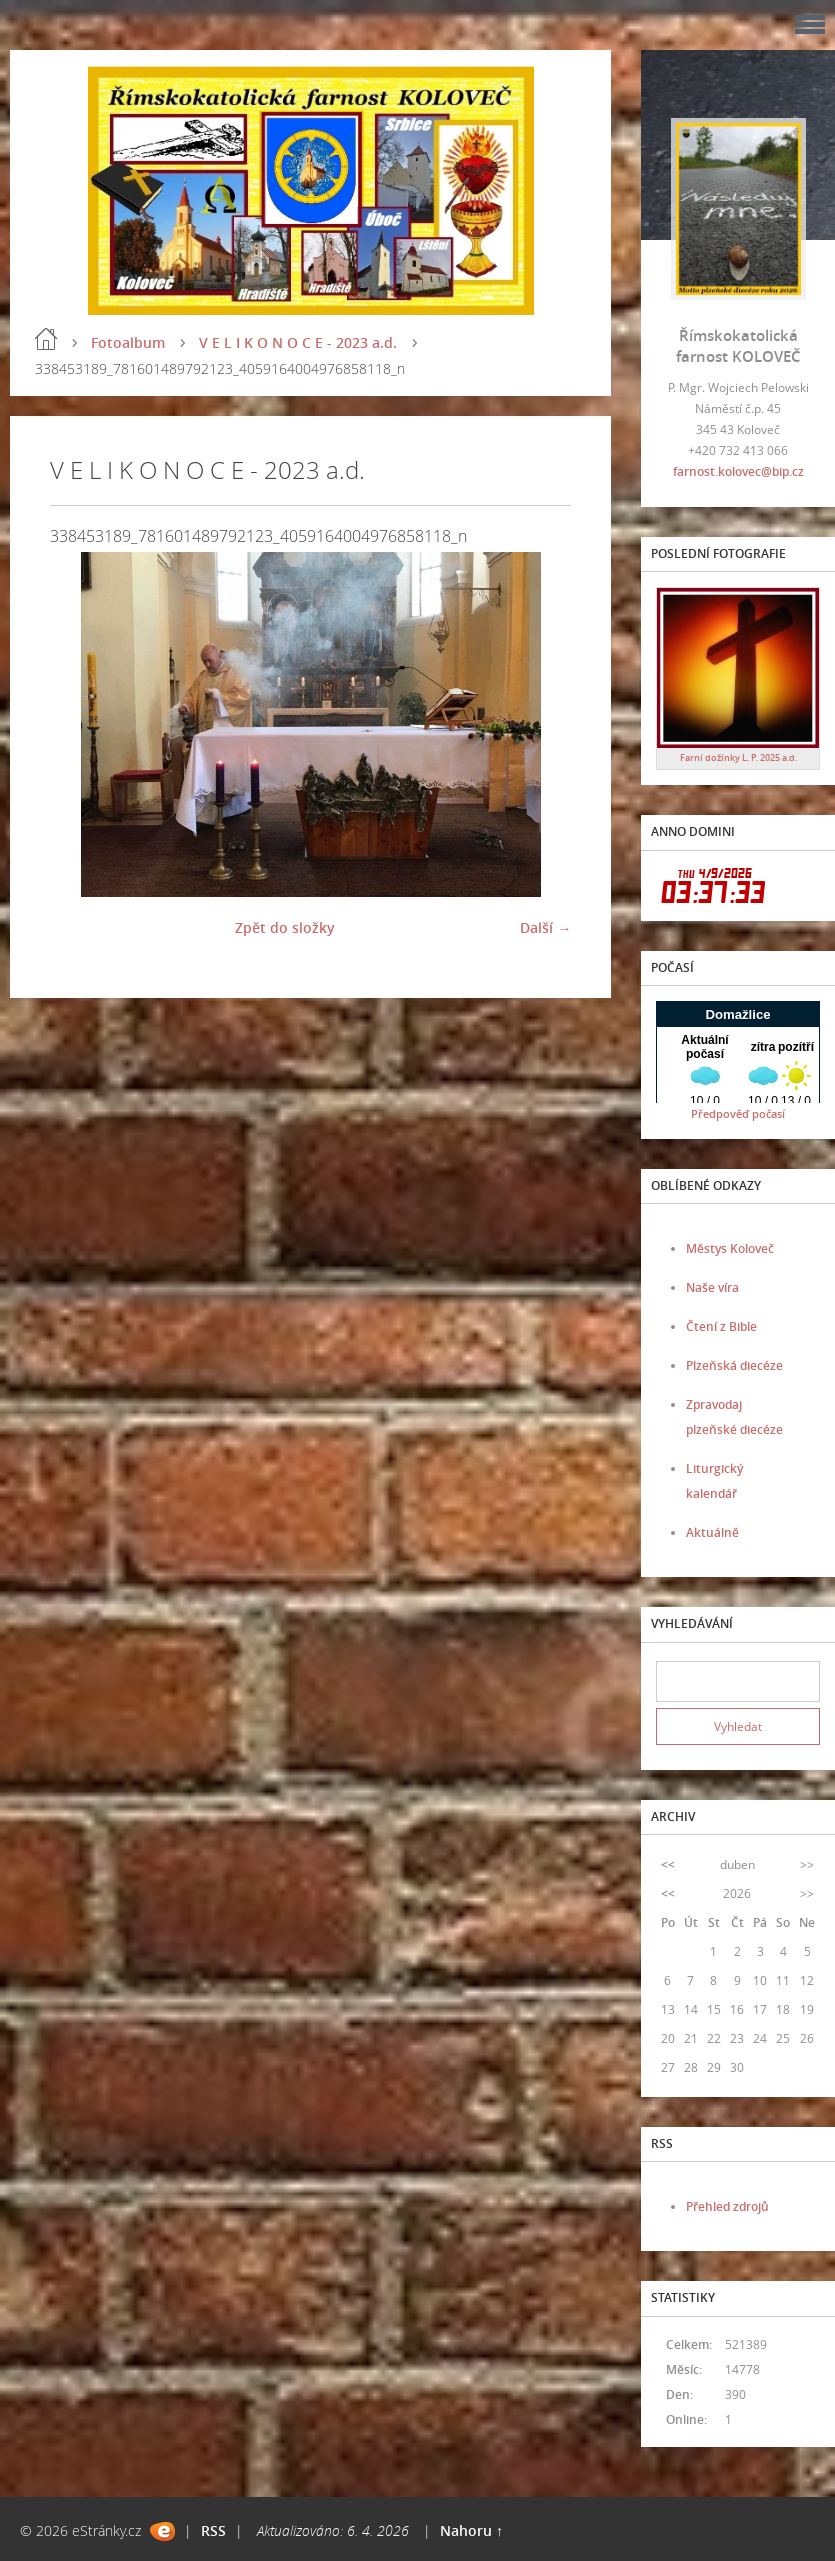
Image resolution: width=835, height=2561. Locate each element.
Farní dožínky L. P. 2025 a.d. (738, 757)
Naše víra (712, 1287)
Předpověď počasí (738, 1113)
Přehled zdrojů (727, 2206)
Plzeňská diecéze (734, 1365)
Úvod (46, 339)
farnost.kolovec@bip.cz (738, 471)
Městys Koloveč (730, 1248)
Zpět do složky (285, 927)
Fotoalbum (128, 342)
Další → (545, 927)
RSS (213, 2530)
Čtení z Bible (721, 1326)
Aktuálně (712, 1532)
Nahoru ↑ (471, 2530)
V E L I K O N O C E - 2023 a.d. (298, 342)
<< (668, 1864)
